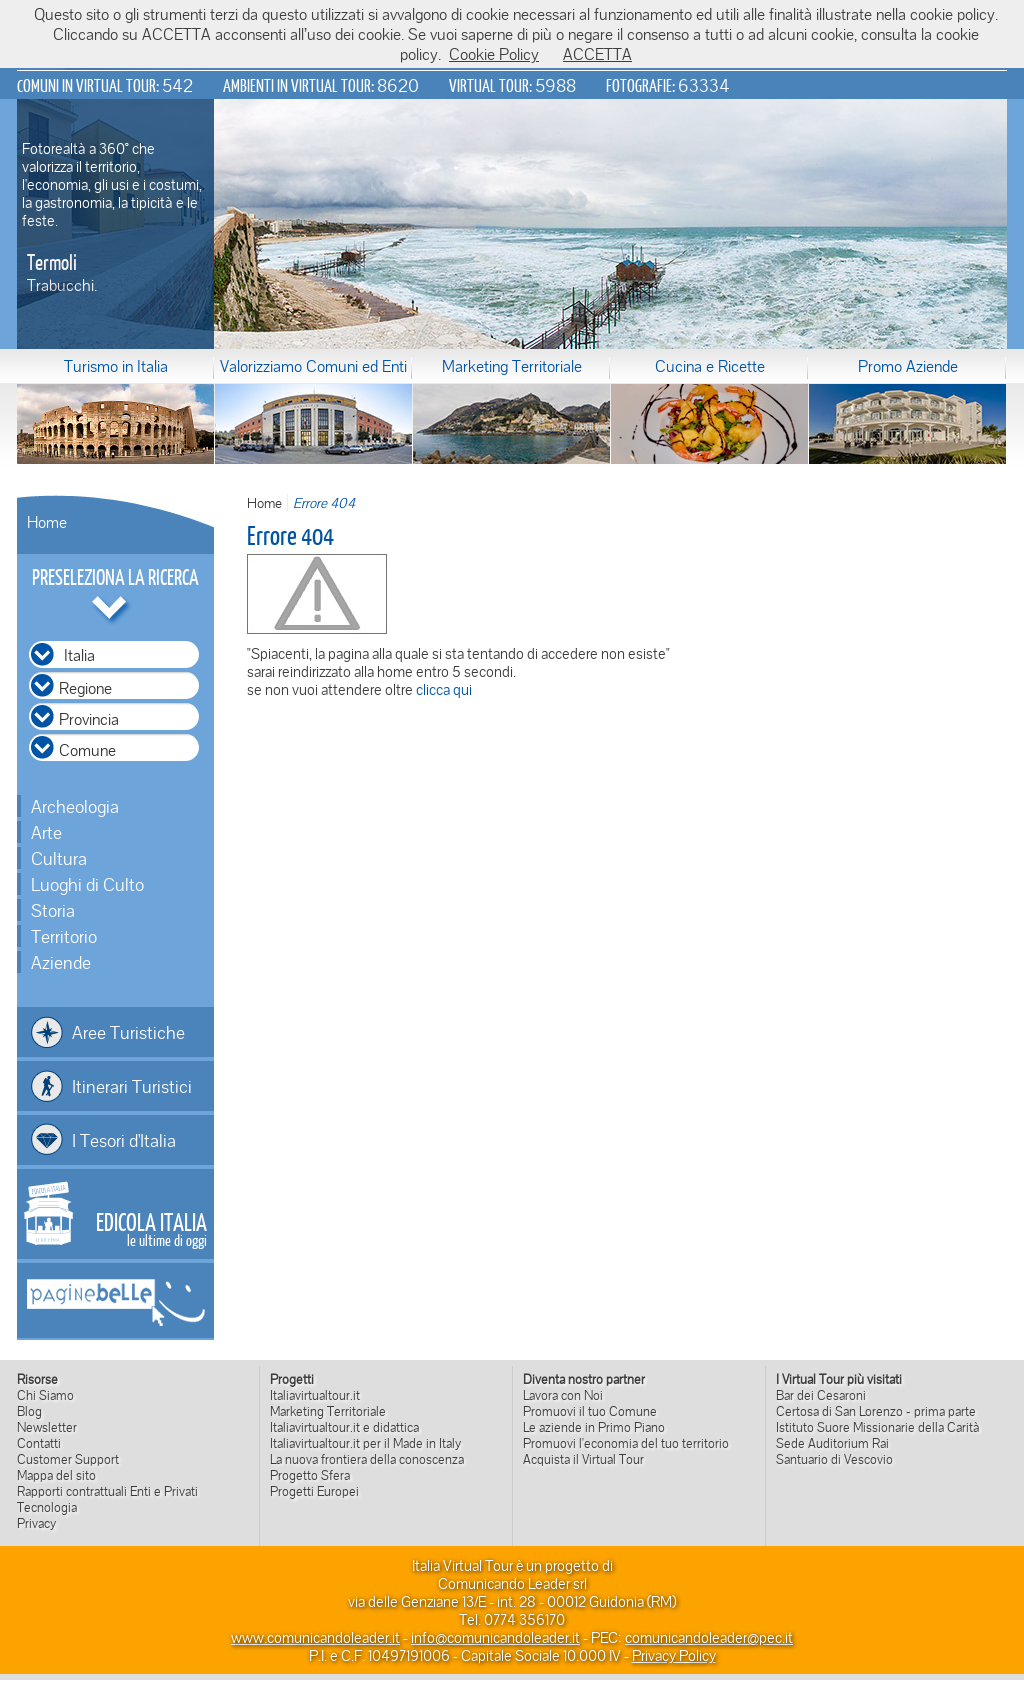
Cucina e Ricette (710, 366)
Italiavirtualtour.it (315, 1395)
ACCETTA (597, 54)
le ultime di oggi (151, 1228)
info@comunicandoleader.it (495, 1637)
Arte (46, 832)
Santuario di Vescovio (834, 1459)
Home (47, 522)
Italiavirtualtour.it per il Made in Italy (365, 1443)
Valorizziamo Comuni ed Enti (313, 366)
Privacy (36, 1523)
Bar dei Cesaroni (821, 1395)
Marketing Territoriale (512, 366)
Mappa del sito (56, 1475)
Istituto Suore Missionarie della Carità (878, 1427)
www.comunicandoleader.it (315, 1637)
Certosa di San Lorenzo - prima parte (876, 1411)
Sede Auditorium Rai (832, 1443)
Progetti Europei (314, 1491)
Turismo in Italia (116, 366)
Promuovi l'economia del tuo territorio (626, 1443)
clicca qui (444, 689)
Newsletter (47, 1427)
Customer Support (68, 1459)
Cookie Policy (494, 54)
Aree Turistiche (128, 1032)
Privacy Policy (674, 1655)
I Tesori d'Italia (124, 1140)
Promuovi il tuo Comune (590, 1411)
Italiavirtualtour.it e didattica (344, 1427)
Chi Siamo (45, 1395)
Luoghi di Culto (87, 884)
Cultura (59, 858)
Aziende (61, 962)
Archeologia (75, 806)
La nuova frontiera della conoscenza (367, 1459)
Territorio (64, 936)
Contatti (39, 1443)
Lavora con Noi (563, 1395)
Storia (53, 910)
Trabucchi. (62, 285)
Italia (79, 655)
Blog (29, 1411)
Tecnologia (47, 1507)
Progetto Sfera (310, 1475)
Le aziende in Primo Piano (594, 1427)
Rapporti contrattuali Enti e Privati (107, 1491)
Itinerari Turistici (132, 1086)
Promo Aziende (908, 366)
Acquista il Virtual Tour (583, 1459)
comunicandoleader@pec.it (709, 1637)
